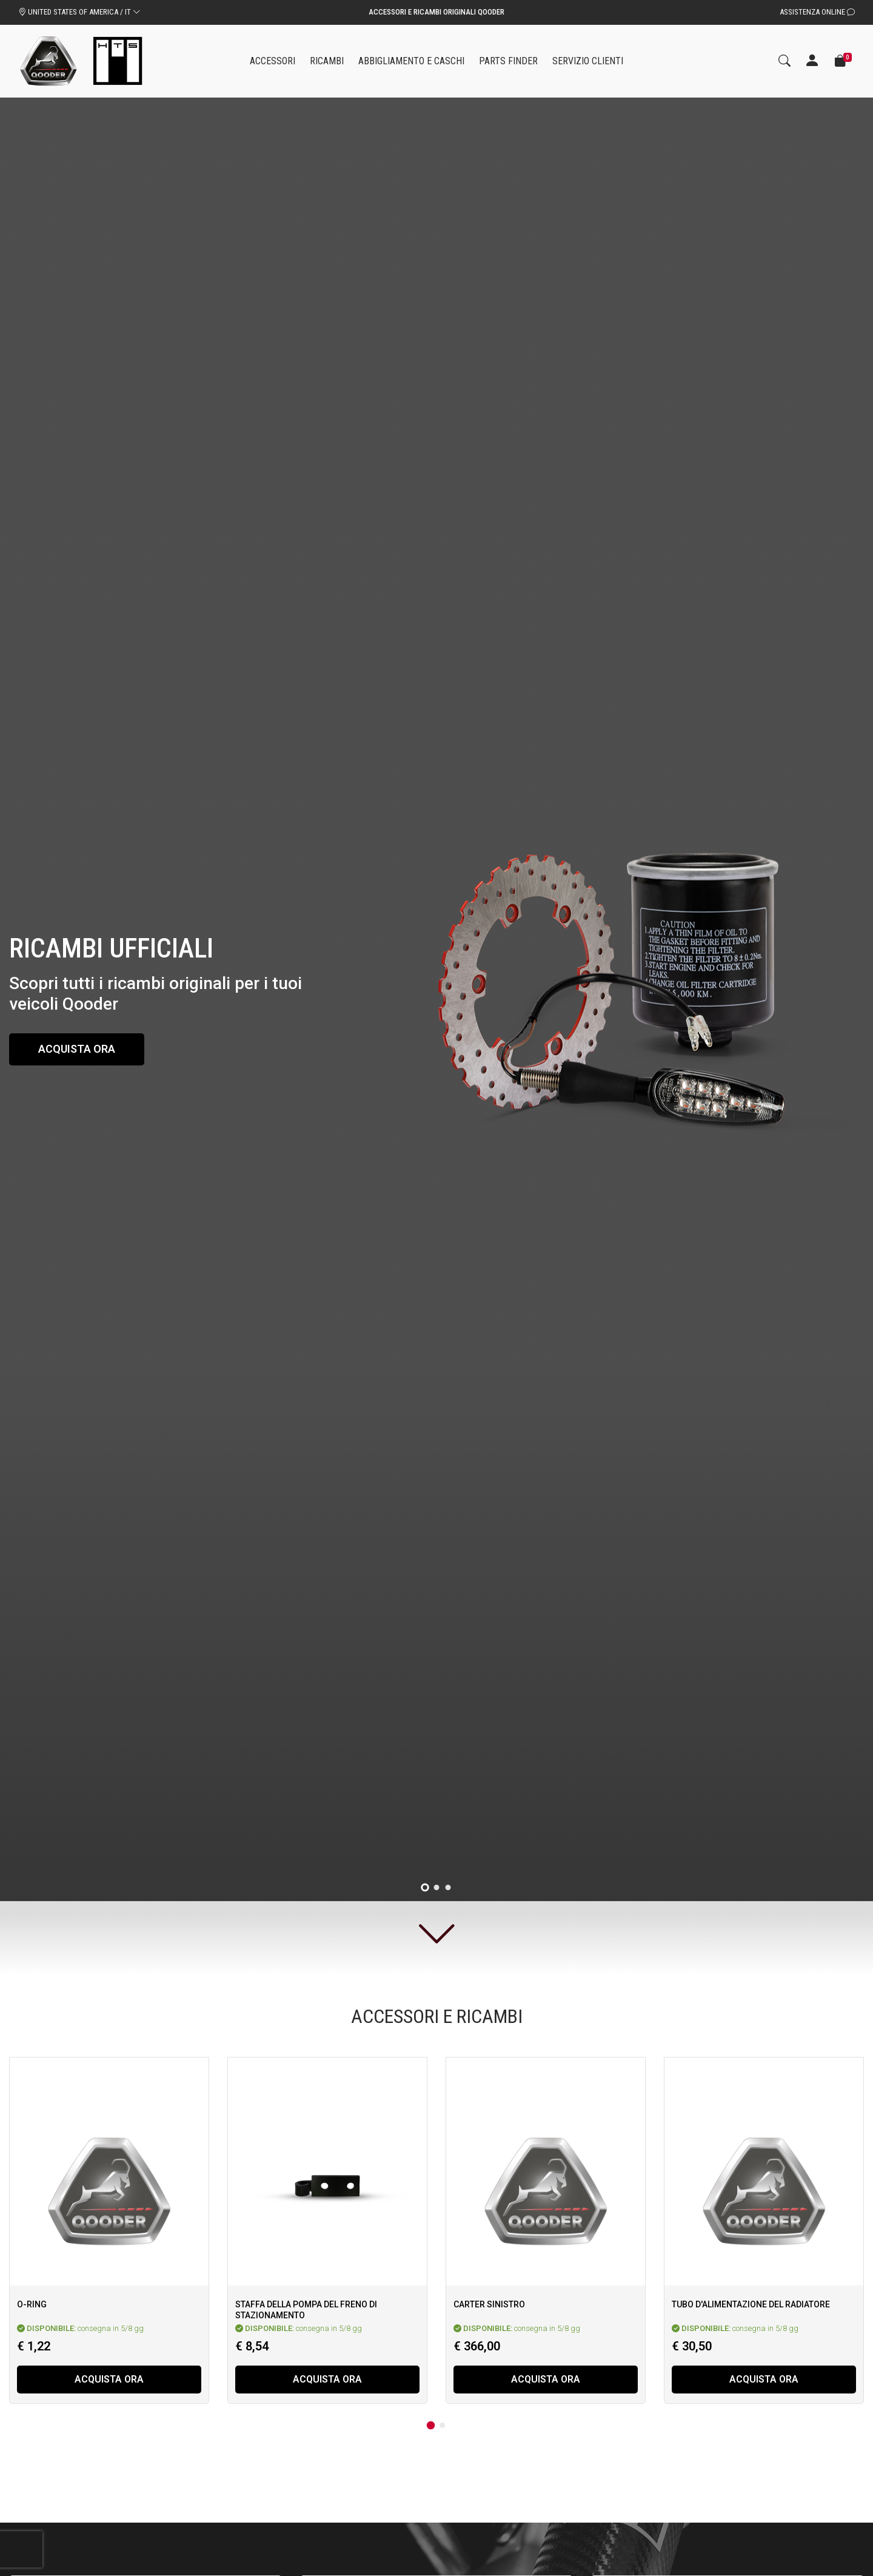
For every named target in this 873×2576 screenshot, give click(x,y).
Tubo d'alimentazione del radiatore (751, 2304)
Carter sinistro (489, 2304)
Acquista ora (77, 1049)
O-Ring (32, 2304)
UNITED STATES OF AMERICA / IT (79, 11)
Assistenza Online (817, 11)
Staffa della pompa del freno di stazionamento (306, 2309)
